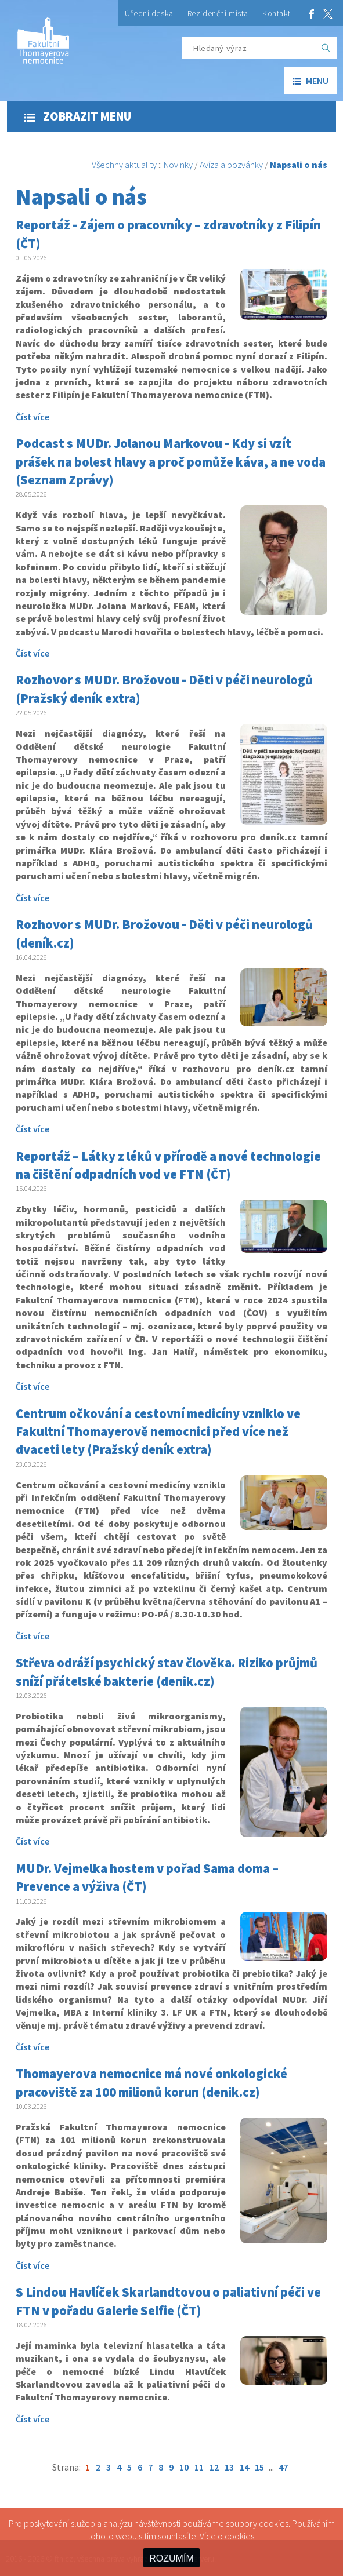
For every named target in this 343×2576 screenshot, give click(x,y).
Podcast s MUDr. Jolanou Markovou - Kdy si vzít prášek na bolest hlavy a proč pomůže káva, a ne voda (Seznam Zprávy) (171, 461)
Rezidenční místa (217, 13)
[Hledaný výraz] (248, 48)
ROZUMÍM (171, 2558)
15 (259, 2467)
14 (244, 2467)
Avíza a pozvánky (231, 164)
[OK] (326, 48)
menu (310, 80)
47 (283, 2467)
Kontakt (276, 13)
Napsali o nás (298, 164)
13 (229, 2467)
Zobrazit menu (77, 116)
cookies (239, 2536)
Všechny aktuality (124, 164)
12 (214, 2467)
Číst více (32, 416)
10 (184, 2467)
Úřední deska (149, 13)
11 (199, 2467)
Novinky (178, 164)
